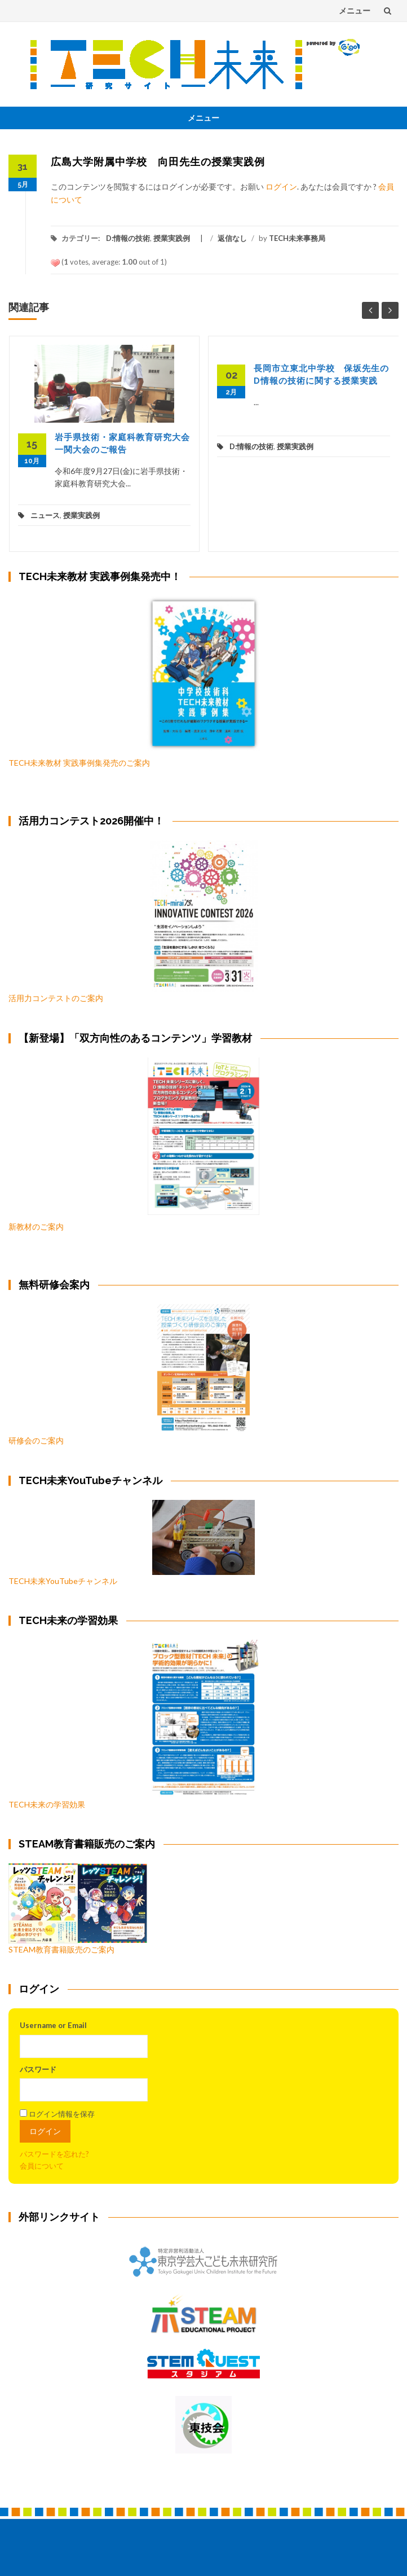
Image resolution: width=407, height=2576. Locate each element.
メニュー (354, 10)
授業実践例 (171, 238)
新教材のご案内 (36, 1226)
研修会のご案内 (129, 1375)
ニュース (45, 515)
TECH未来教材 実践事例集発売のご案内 (79, 762)
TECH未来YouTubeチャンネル (131, 1543)
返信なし (232, 238)
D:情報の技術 (128, 238)
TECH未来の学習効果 (46, 1804)
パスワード (38, 2069)
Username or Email (53, 2025)
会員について (42, 2165)
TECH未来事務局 (297, 238)
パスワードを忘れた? (54, 2153)
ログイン (281, 186)
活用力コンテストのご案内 (55, 998)
